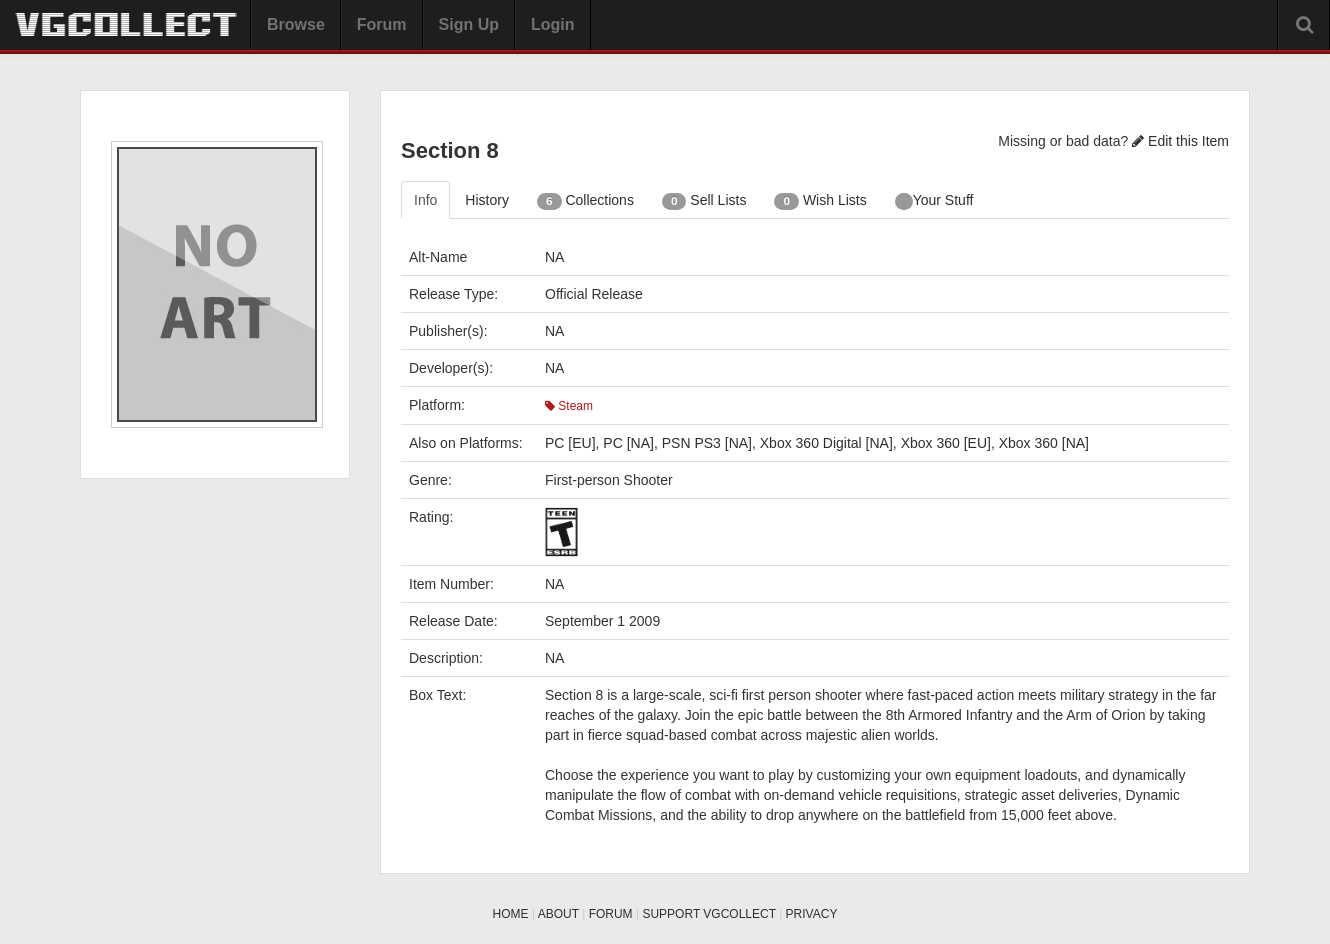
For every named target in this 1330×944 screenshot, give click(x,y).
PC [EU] (570, 443)
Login (553, 24)
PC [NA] (628, 443)
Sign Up (469, 24)
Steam (569, 406)
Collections (585, 201)
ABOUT (558, 914)
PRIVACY (812, 914)
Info (425, 200)
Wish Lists (820, 201)
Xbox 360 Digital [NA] (826, 443)
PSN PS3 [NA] (707, 443)
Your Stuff (934, 201)
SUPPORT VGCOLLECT (708, 914)
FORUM (611, 914)
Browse (296, 24)
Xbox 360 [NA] (1044, 443)
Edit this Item (1180, 141)
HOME (511, 914)
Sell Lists (704, 201)
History (487, 200)
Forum (382, 24)
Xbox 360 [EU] (946, 443)
